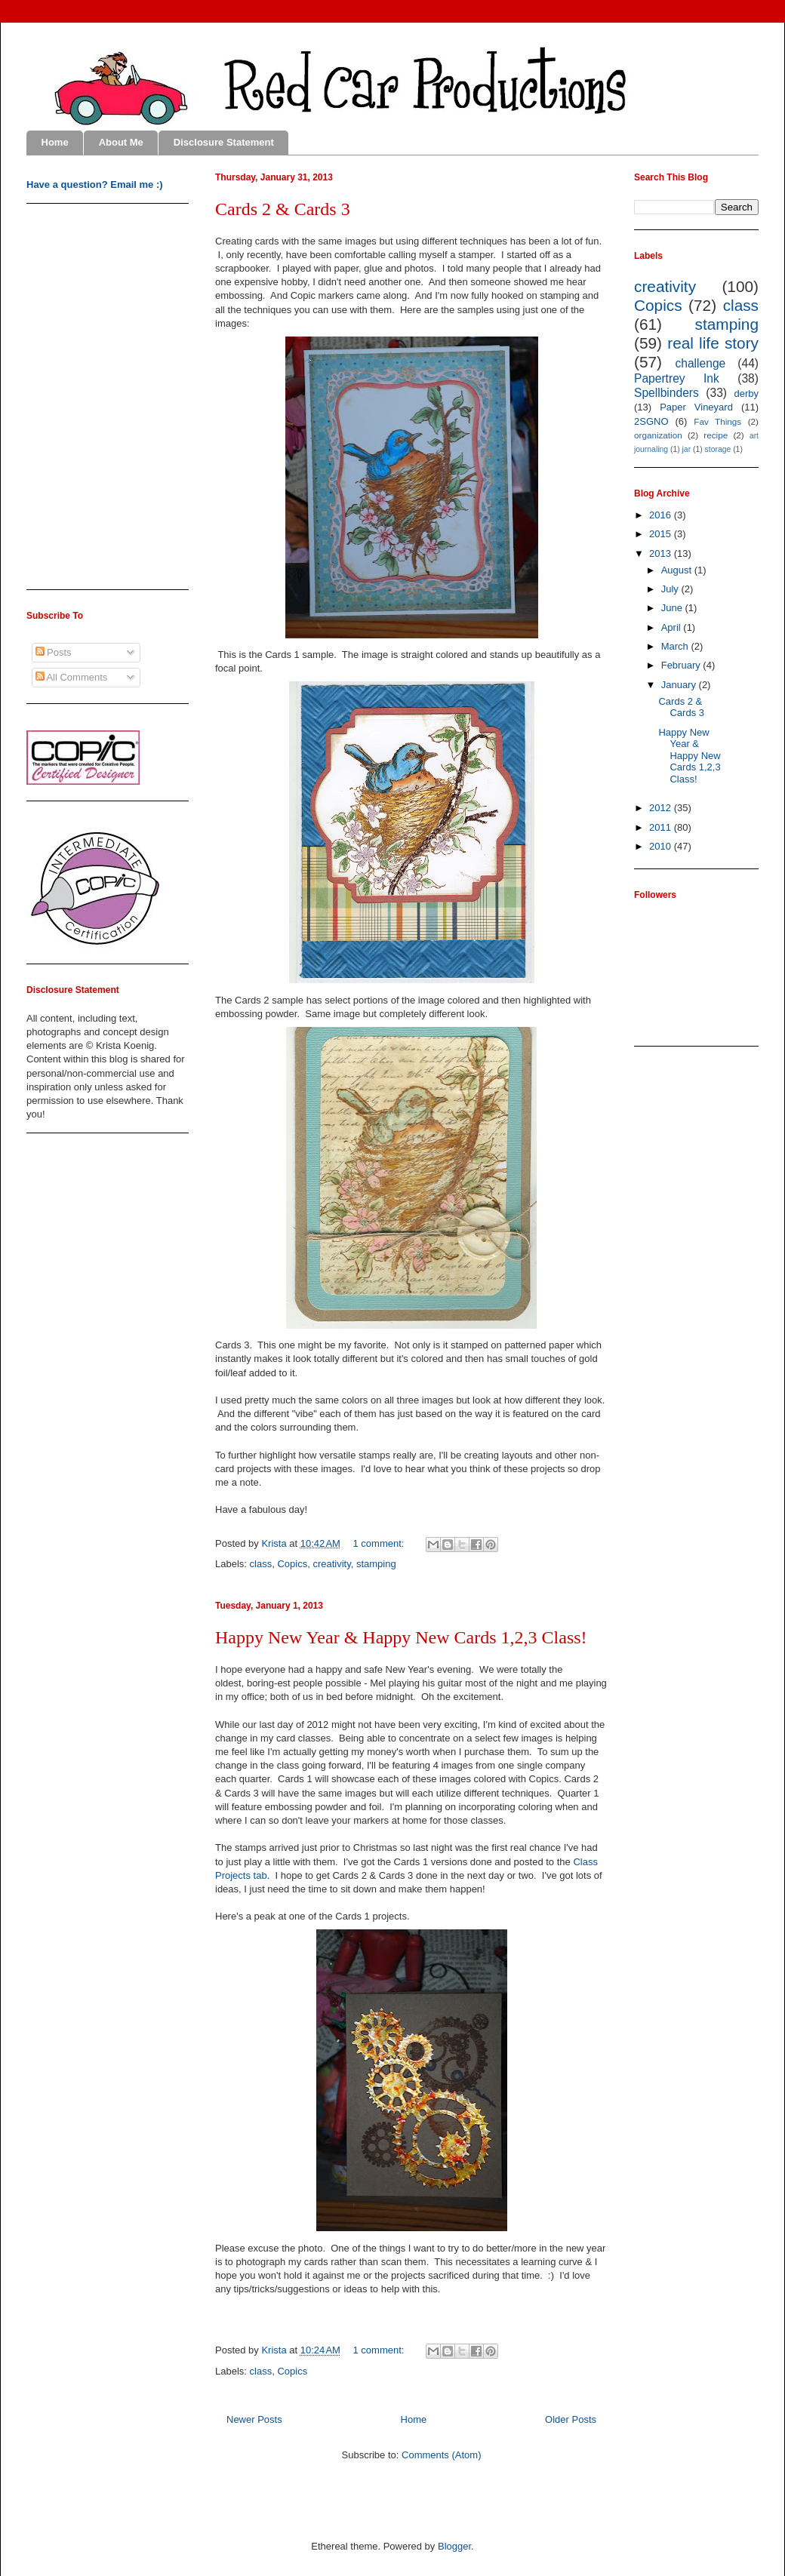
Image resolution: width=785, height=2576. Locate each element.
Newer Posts (254, 2419)
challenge (700, 363)
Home (55, 142)
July (671, 589)
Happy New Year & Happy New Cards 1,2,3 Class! (401, 1637)
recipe (715, 435)
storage (718, 449)
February (682, 665)
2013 (661, 553)
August (677, 570)
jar (686, 449)
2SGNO (651, 421)
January (680, 684)
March (676, 646)
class (261, 1563)
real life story (713, 343)
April (672, 627)
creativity (331, 1563)
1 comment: (380, 1543)
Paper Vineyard (696, 407)
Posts (53, 652)
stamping (376, 1563)
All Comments (71, 677)
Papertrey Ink (676, 378)
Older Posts (570, 2419)
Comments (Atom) (441, 2455)
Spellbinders (666, 392)
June (673, 607)
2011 (661, 827)
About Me (121, 142)
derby (746, 393)
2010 (661, 846)
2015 (661, 533)
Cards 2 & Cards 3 (282, 209)
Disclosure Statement (224, 142)
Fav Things (717, 421)
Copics (292, 1563)
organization (658, 435)
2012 (661, 807)
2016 (661, 515)
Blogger (454, 2546)
